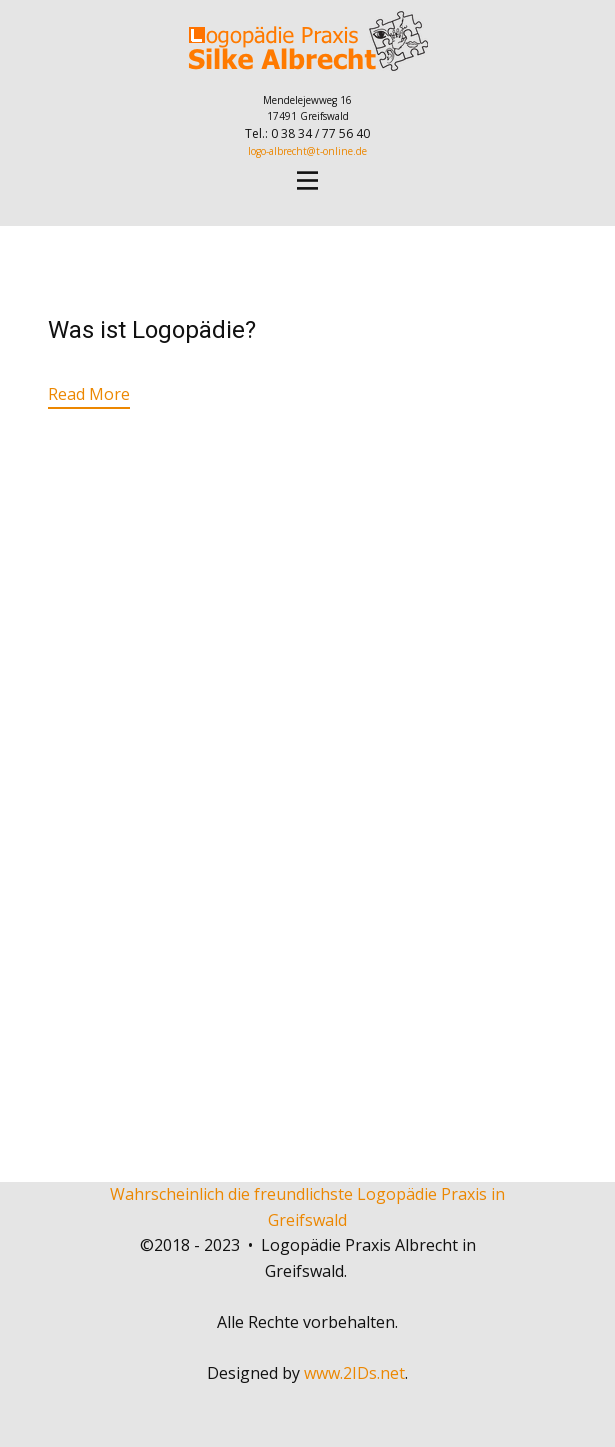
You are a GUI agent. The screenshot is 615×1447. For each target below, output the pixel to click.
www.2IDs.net (354, 1373)
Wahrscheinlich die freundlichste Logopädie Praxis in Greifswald (307, 1207)
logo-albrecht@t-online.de (307, 151)
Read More (89, 394)
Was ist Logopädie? (152, 330)
